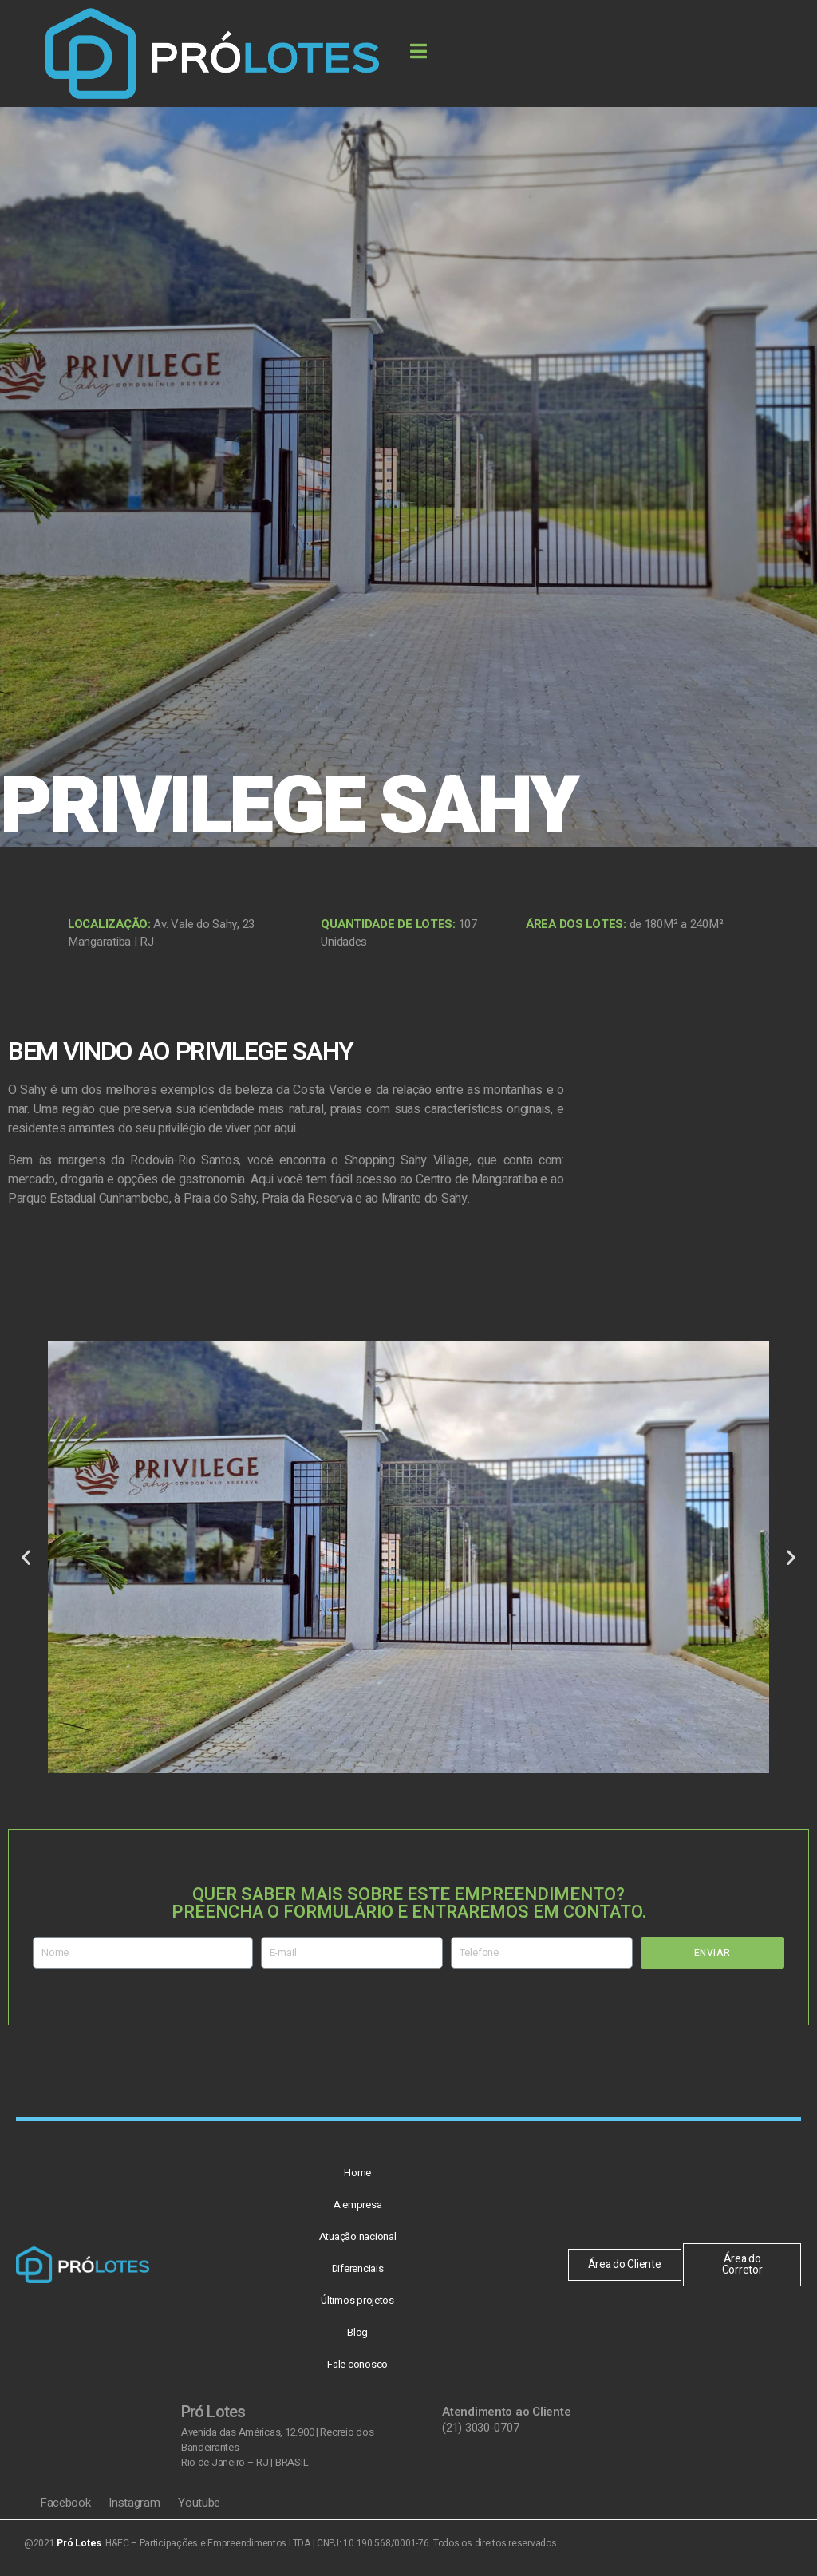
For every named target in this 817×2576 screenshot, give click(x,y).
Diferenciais (358, 2268)
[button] (26, 1557)
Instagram (136, 2502)
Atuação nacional (358, 2236)
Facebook (67, 2502)
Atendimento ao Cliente (506, 2411)
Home (357, 2172)
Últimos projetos (357, 2300)
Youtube (199, 2502)
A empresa (358, 2204)
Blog (357, 2332)
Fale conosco (357, 2364)
